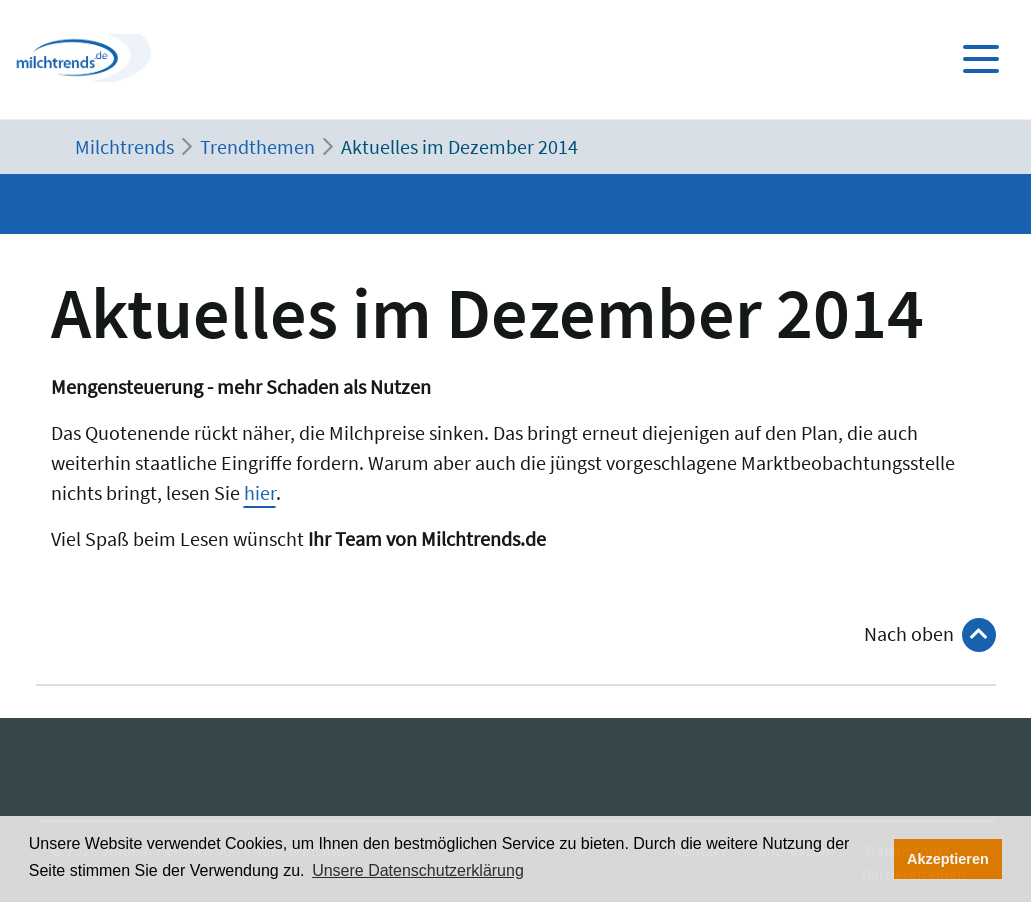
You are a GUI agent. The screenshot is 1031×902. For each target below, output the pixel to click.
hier (260, 492)
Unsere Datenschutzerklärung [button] (418, 870)
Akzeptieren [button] (948, 859)
